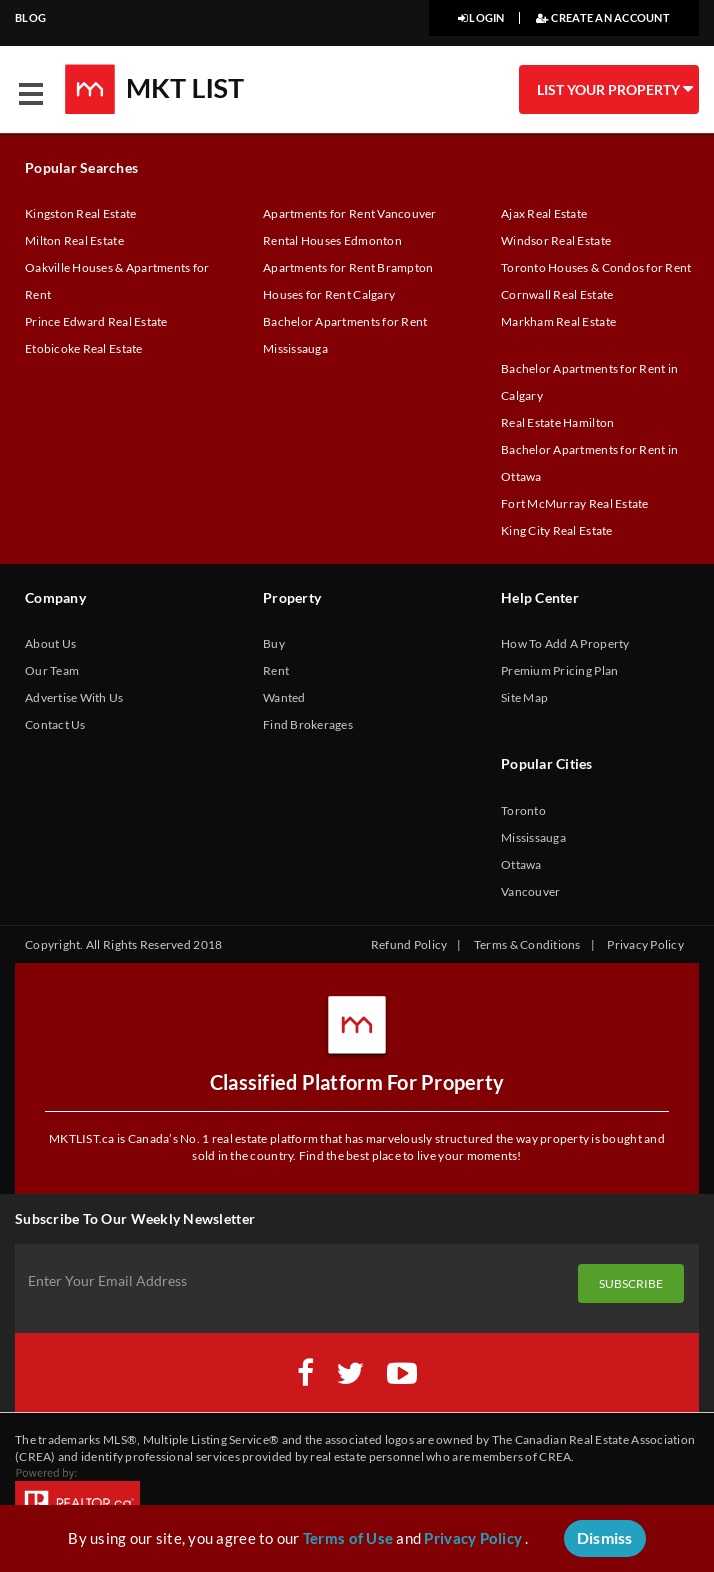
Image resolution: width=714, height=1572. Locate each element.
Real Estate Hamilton (557, 422)
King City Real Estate (557, 530)
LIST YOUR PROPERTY (615, 89)
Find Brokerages (308, 724)
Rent (276, 670)
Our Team (52, 670)
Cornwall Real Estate (557, 294)
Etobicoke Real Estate (84, 348)
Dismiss (605, 1537)
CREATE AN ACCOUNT (603, 17)
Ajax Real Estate (544, 213)
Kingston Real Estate (80, 213)
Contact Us (55, 724)
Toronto (523, 810)
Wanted (284, 697)
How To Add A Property (565, 643)
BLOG (30, 17)
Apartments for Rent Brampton (348, 267)
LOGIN (481, 17)
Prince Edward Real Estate (96, 321)
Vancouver (530, 891)
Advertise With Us (74, 697)
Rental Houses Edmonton (332, 240)
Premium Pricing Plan (559, 670)
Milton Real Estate (74, 240)
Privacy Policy (645, 944)
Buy (274, 643)
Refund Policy (409, 944)
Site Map (524, 697)
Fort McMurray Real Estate (575, 503)
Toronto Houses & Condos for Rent (596, 267)
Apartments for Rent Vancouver (350, 213)
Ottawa (521, 864)
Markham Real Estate (558, 321)
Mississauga (533, 837)
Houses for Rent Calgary (329, 294)
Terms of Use (348, 1538)
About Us (50, 643)
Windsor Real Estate (556, 240)
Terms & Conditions (527, 944)
